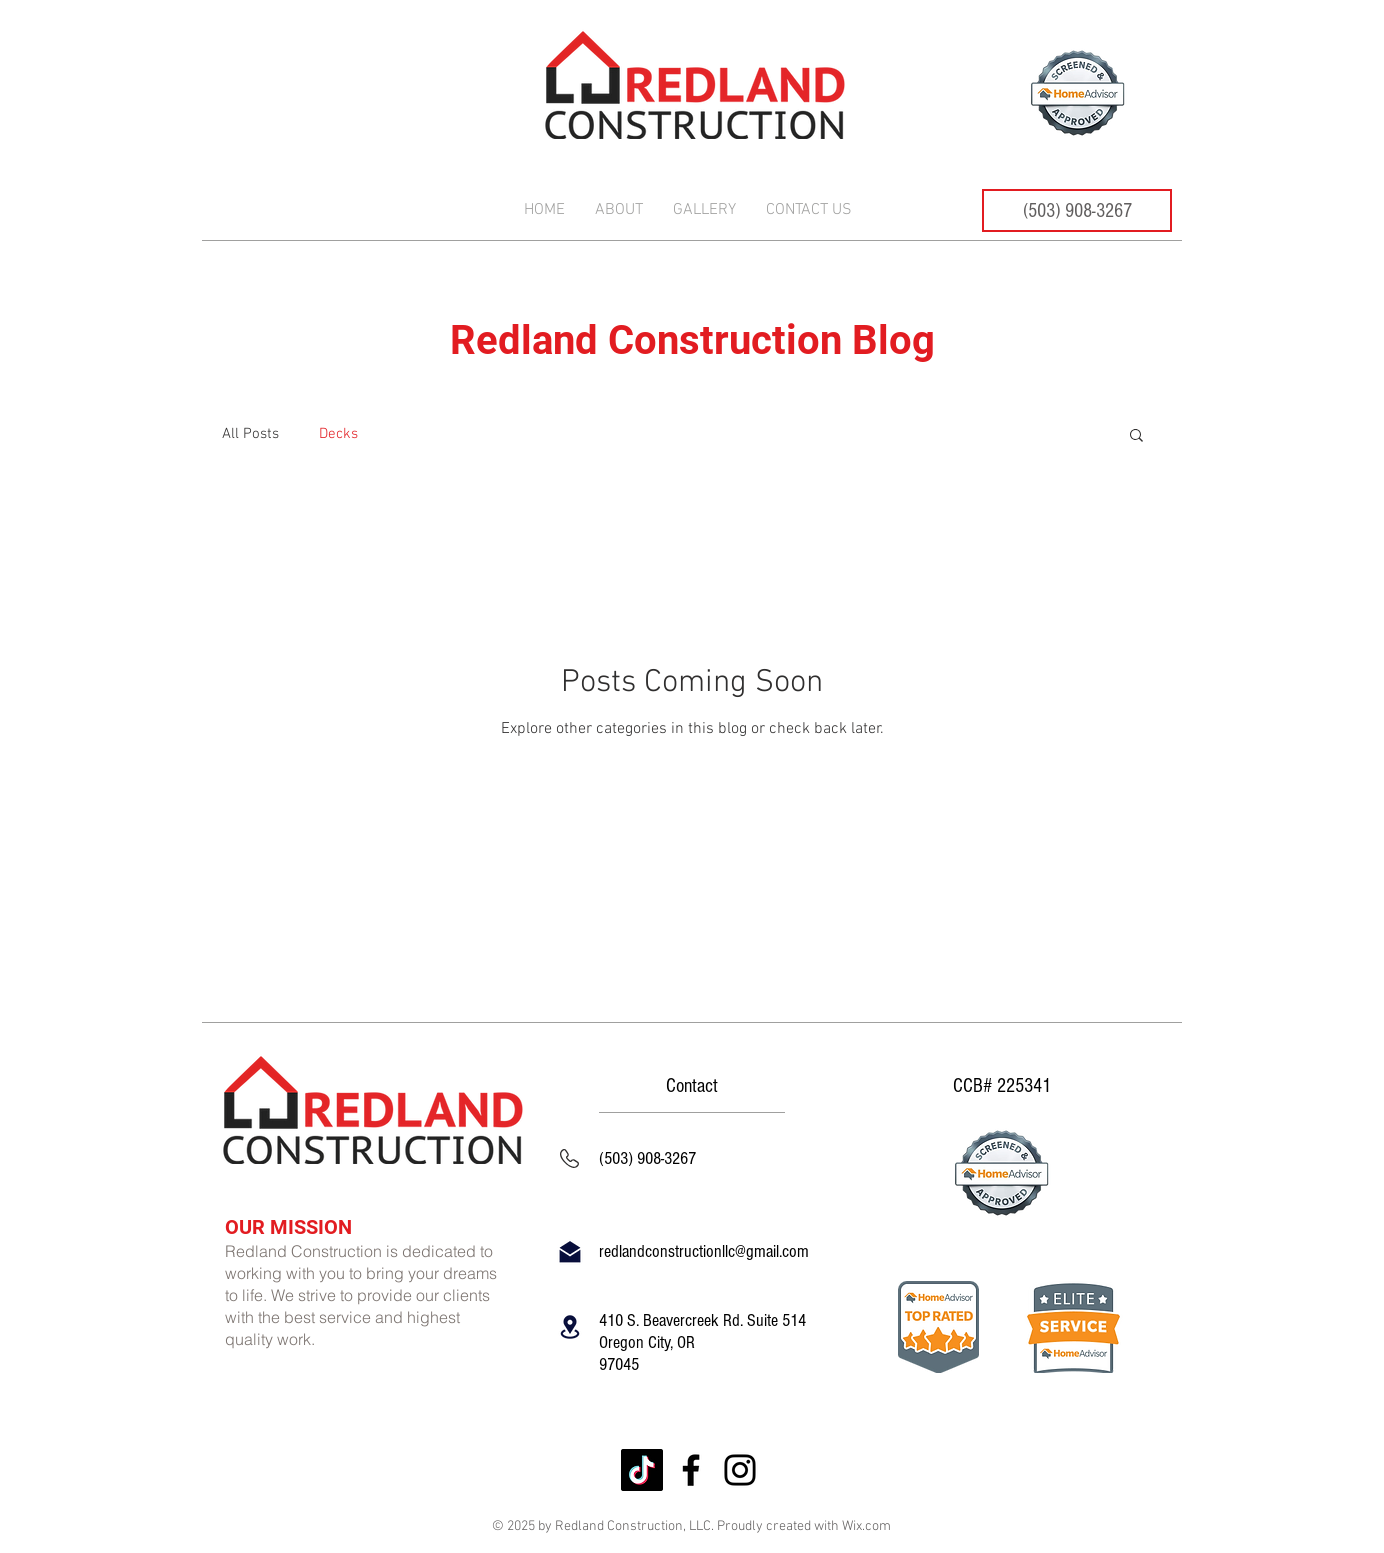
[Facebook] (691, 1470)
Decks (338, 434)
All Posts (250, 434)
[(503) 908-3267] (1077, 210)
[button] (1136, 436)
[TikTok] (642, 1470)
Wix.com (866, 1526)
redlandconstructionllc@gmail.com (704, 1251)
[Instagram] (740, 1470)
